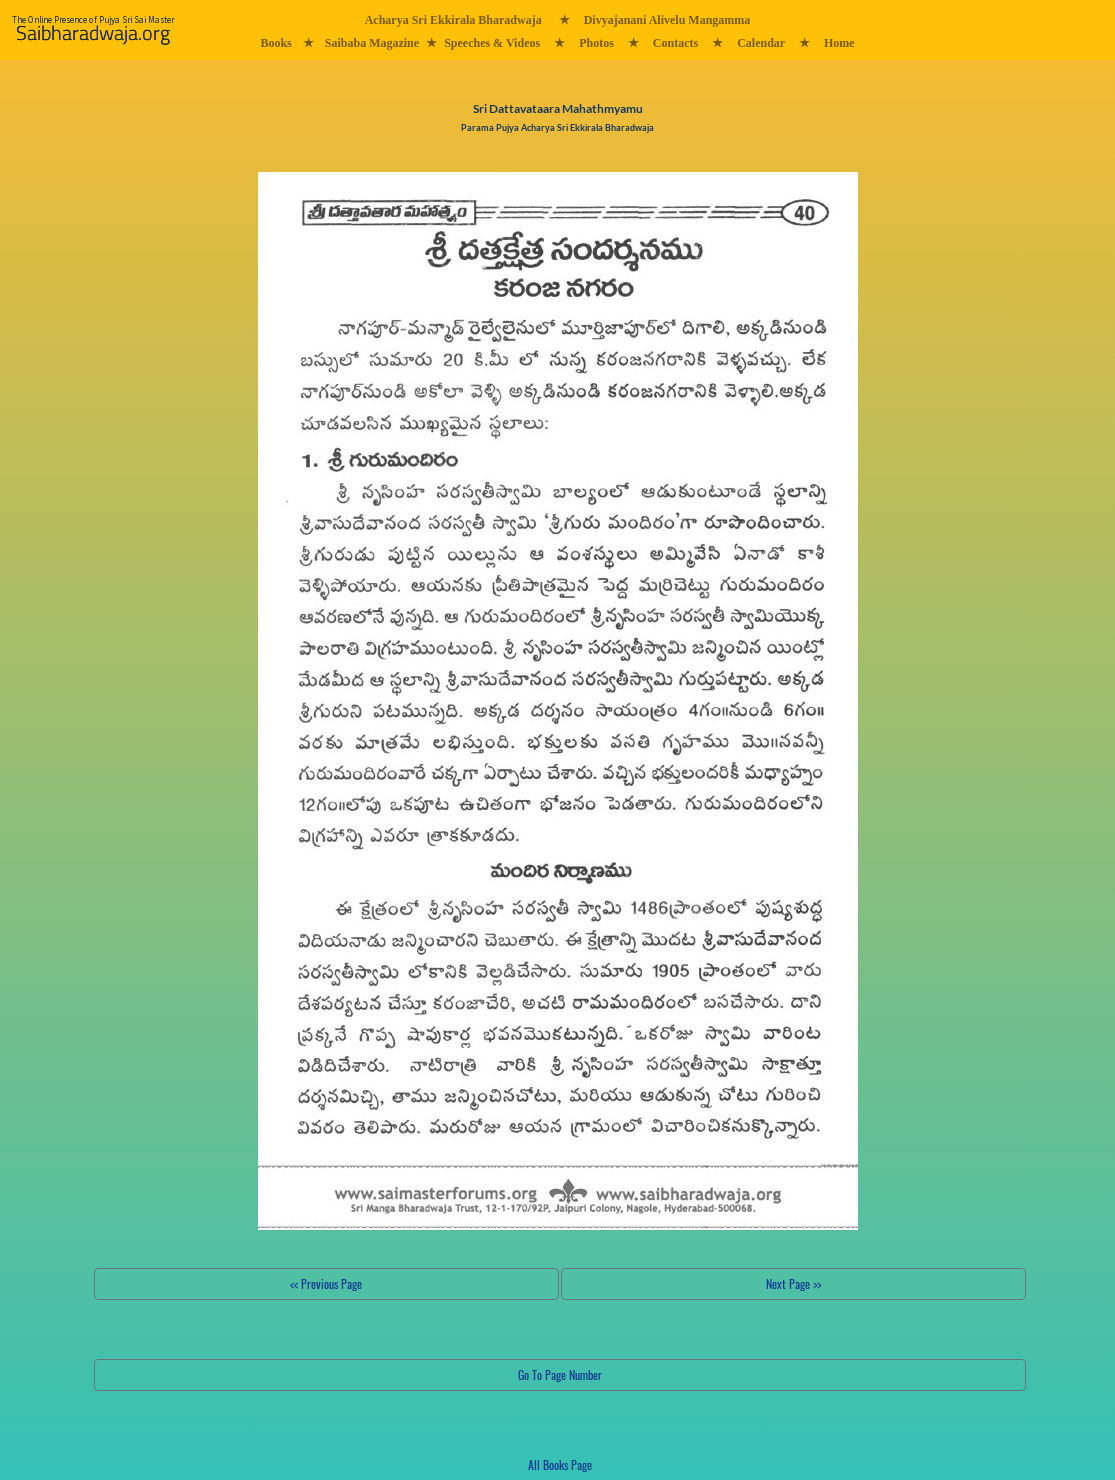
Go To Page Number (560, 1374)
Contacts (675, 43)
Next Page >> (793, 1283)
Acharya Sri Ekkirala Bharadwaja (453, 20)
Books (275, 43)
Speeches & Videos (492, 43)
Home (839, 43)
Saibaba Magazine (372, 43)
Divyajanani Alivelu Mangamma (667, 20)
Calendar (761, 43)
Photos (596, 43)
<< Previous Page (326, 1283)
